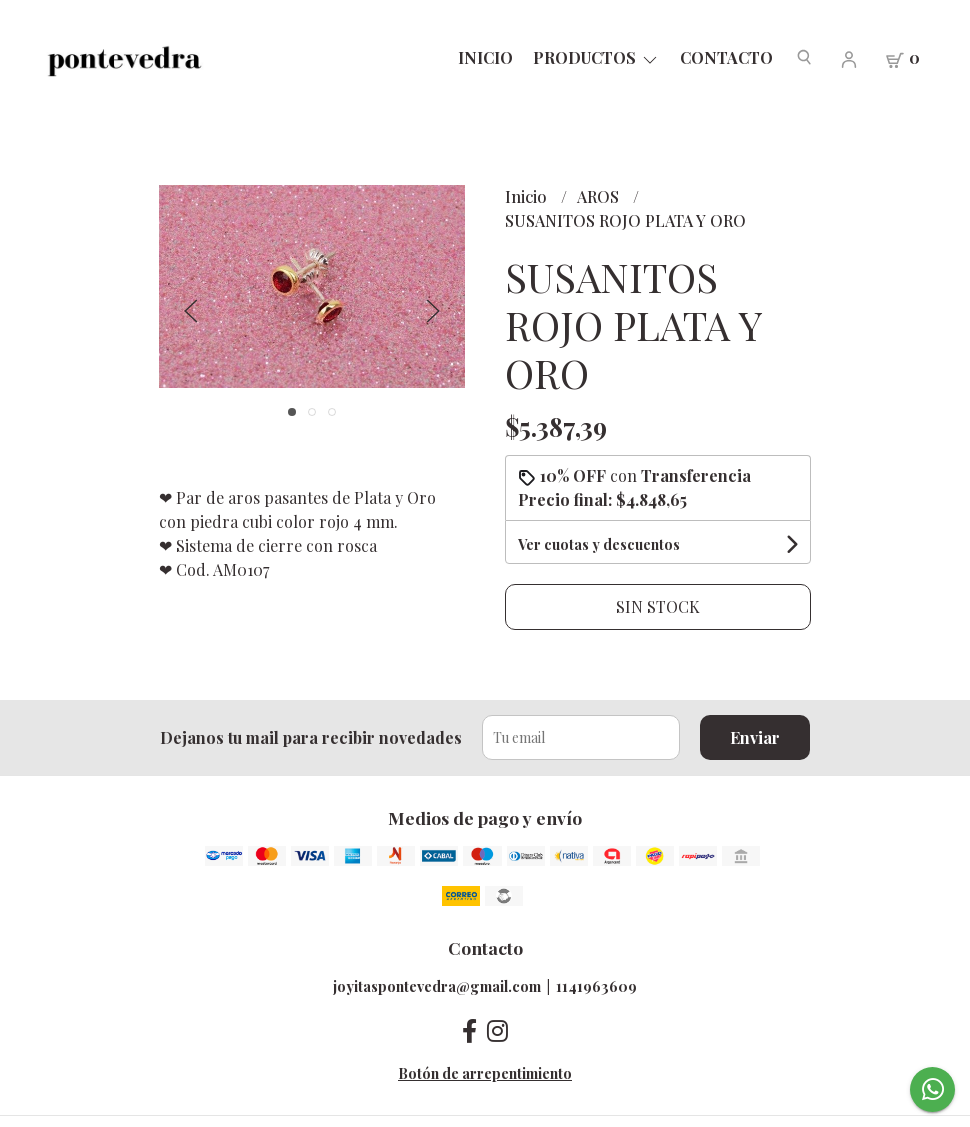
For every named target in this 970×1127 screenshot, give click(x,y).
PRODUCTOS (596, 57)
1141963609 (596, 986)
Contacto (726, 57)
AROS (600, 196)
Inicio (485, 57)
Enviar (755, 737)
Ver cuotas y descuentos (599, 544)
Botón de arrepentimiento (485, 1073)
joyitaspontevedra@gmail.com (437, 986)
